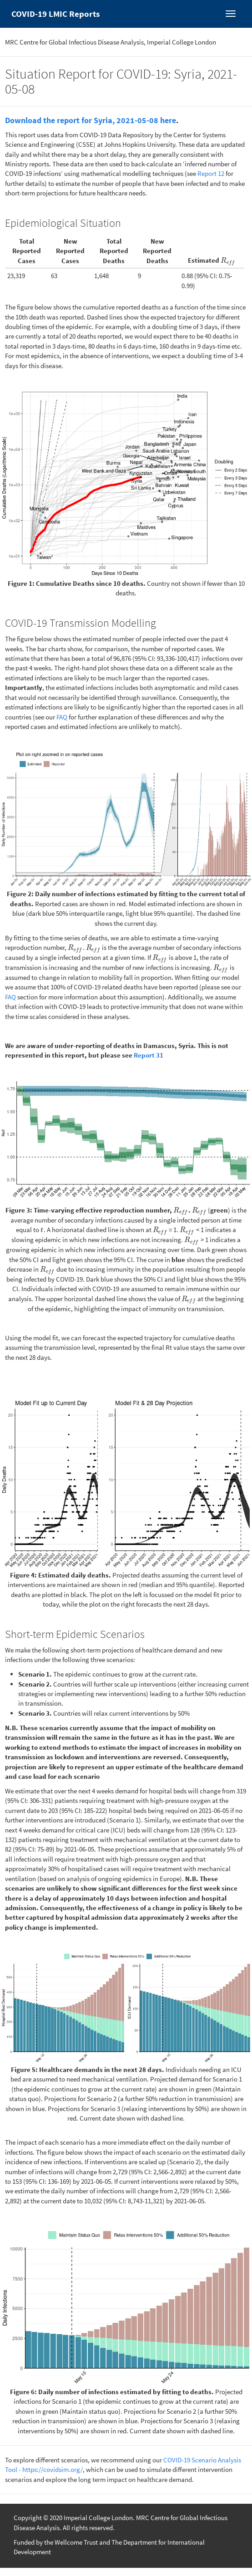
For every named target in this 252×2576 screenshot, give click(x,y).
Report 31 (148, 1055)
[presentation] (228, 260)
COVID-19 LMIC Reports (55, 13)
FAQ (61, 717)
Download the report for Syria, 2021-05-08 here (90, 120)
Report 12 (210, 173)
